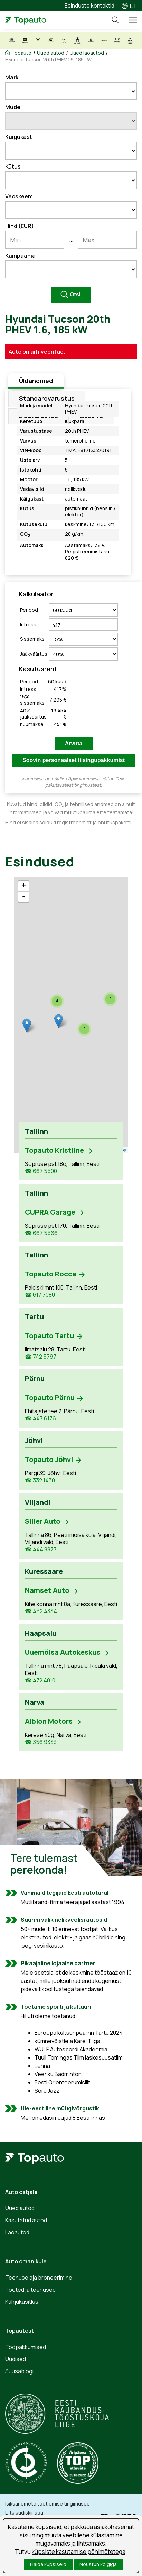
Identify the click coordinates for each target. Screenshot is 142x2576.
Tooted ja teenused (30, 2289)
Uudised (15, 2359)
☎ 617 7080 (40, 1295)
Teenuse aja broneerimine (38, 2277)
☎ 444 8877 (41, 1549)
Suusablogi (19, 2371)
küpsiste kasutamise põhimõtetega (78, 2552)
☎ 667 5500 (41, 1171)
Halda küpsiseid (48, 2564)
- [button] (23, 897)
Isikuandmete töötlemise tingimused (47, 2504)
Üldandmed (36, 381)
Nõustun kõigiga (98, 2564)
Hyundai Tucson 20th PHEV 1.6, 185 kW (48, 60)
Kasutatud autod (26, 2220)
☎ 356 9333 (41, 1742)
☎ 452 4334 (41, 1611)
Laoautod (17, 2232)
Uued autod (50, 53)
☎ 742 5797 (40, 1356)
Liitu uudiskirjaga (24, 2513)
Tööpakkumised (25, 2347)
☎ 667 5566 (41, 1233)
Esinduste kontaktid (89, 5)
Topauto (21, 53)
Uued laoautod (87, 53)
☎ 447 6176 (40, 1418)
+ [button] (23, 886)
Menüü (130, 20)
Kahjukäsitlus (21, 2301)
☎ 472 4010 (40, 1680)
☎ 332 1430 (40, 1480)
